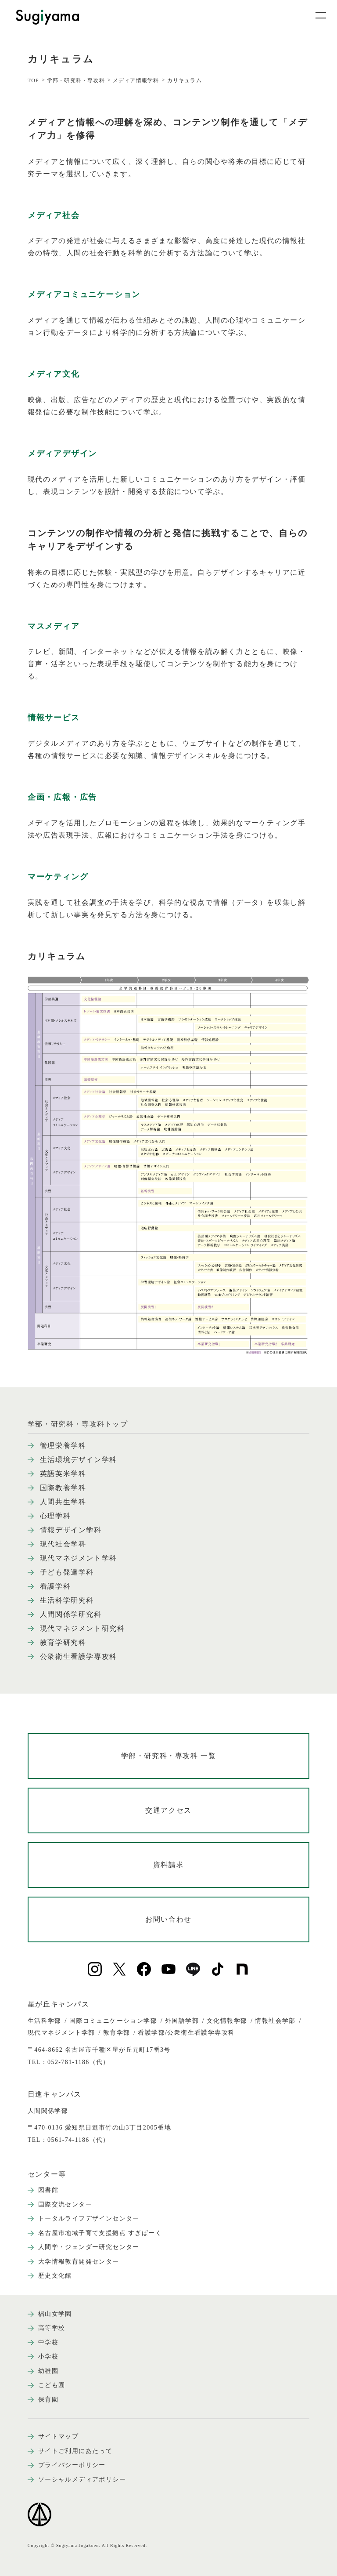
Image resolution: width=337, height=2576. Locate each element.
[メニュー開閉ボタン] (315, 15)
